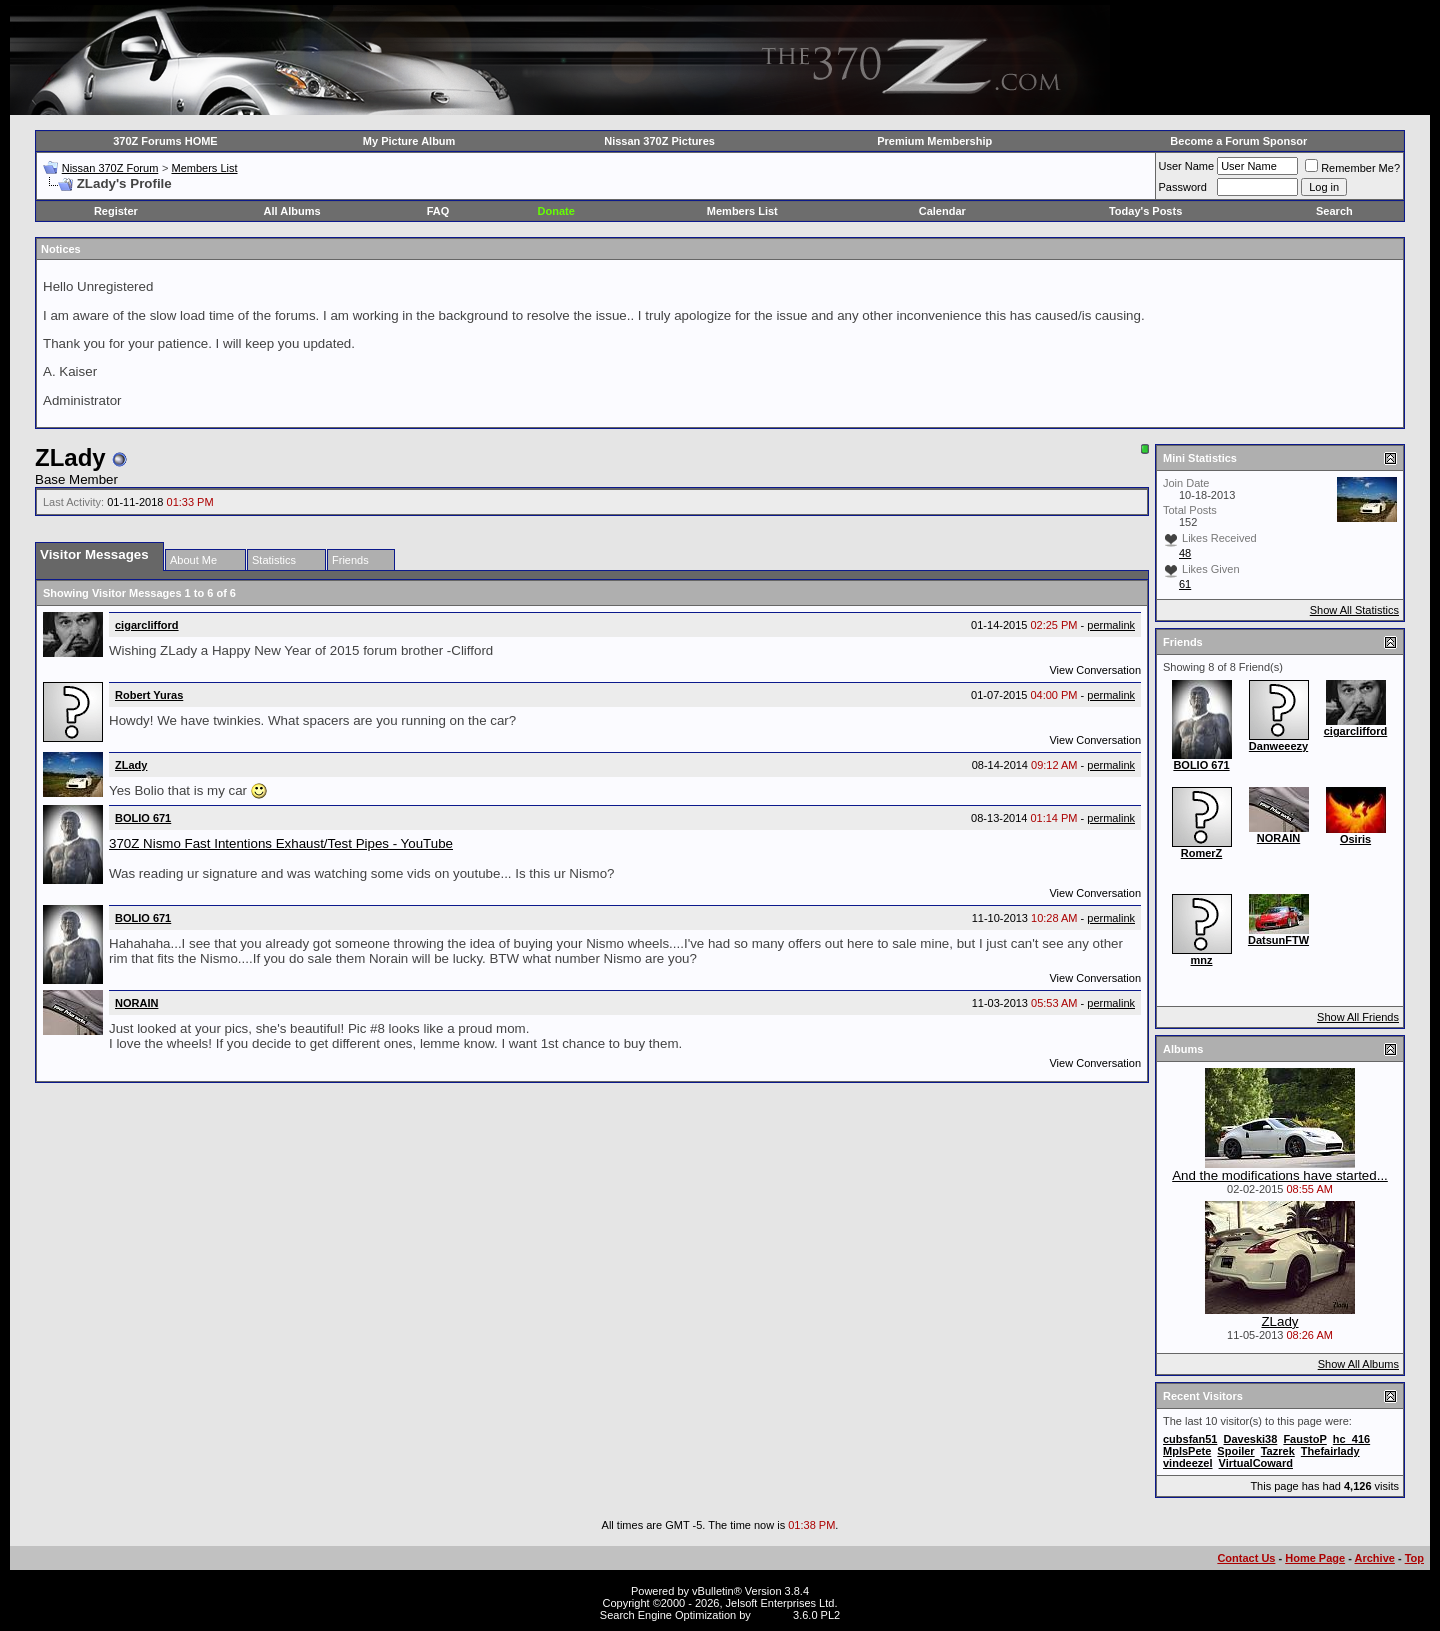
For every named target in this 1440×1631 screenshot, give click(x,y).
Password (1183, 187)
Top (1414, 1558)
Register (116, 211)
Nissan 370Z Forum (110, 168)
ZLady (1279, 1321)
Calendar (942, 211)
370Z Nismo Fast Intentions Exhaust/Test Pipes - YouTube (281, 843)
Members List (204, 168)
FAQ (438, 211)
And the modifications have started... (1280, 1175)
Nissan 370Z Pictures (659, 141)
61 (1185, 584)
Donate (556, 211)
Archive (1375, 1558)
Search (1334, 211)
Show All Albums (1358, 1364)
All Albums (292, 211)
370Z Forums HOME (165, 141)
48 (1185, 553)
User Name (1187, 166)
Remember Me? (1352, 168)
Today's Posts (1145, 211)
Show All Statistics (1354, 610)
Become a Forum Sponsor (1238, 141)
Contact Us (1246, 1558)
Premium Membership (934, 141)
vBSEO (772, 1615)
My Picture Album (409, 141)
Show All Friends (1358, 1017)
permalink (1111, 625)
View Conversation (1095, 670)
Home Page (1315, 1558)
